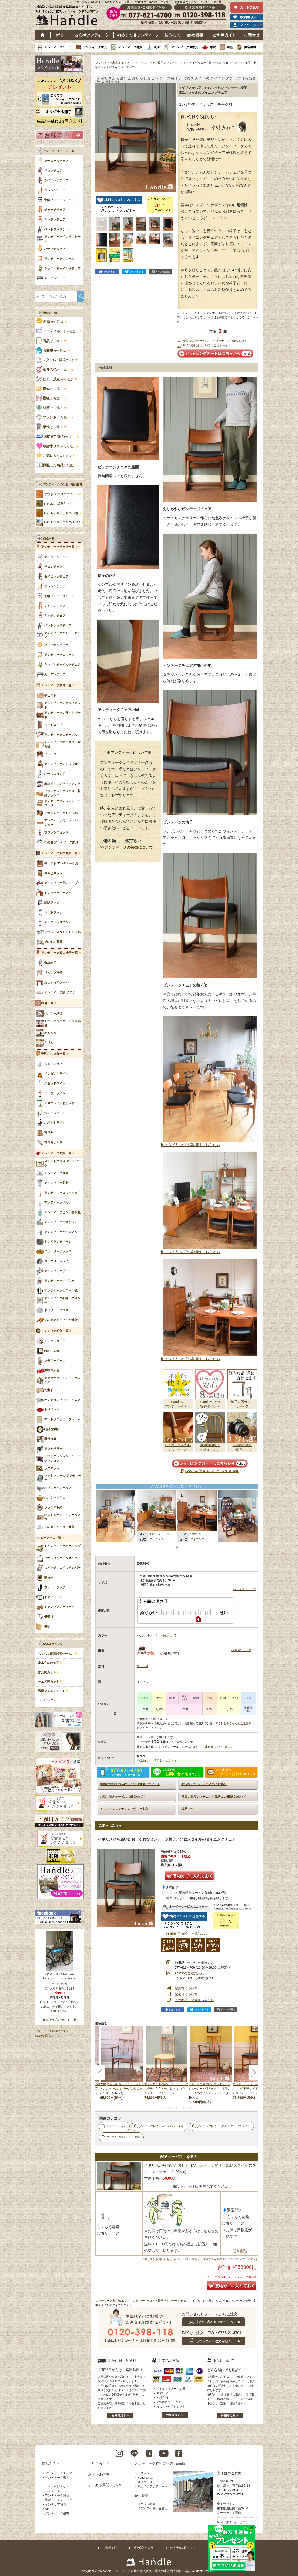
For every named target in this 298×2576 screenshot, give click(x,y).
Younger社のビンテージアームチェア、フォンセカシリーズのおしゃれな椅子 (122, 2089)
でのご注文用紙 (189, 1973)
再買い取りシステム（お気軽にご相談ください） (214, 1796)
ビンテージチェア (177, 63)
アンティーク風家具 (184, 47)
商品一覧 (48, 538)
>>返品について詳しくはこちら (156, 1760)
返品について (190, 1809)
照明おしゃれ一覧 (53, 1053)
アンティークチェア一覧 (57, 546)
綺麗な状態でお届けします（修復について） (130, 1784)
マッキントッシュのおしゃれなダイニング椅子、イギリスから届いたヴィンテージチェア (254, 2089)
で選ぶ (55, 360)
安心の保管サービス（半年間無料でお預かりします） (216, 340)
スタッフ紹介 (146, 2504)
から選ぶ (50, 322)
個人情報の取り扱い (182, 2547)
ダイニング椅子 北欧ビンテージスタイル (223, 2126)
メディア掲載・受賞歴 (152, 2508)
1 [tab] (163, 2108)
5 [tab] (191, 2108)
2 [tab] (170, 2108)
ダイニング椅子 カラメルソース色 (161, 2126)
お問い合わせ (252, 35)
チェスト (57, 2482)
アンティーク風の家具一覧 (59, 853)
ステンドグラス (55, 2491)
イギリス (142, 1681)
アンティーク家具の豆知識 (51, 2031)
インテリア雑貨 (55, 2504)
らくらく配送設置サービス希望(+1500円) (196, 1893)
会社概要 (195, 35)
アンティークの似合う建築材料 (62, 484)
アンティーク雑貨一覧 (56, 1153)
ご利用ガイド (224, 35)
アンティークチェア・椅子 (146, 63)
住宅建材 (250, 47)
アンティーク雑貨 (130, 47)
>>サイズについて (244, 1589)
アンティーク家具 (95, 47)
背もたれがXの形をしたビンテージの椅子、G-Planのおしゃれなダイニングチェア (166, 2089)
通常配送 (172, 1887)
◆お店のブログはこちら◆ (59, 2019)
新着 (60, 35)
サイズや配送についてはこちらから (205, 345)
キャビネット (60, 2486)
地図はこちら (59, 2011)
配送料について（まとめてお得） (204, 1784)
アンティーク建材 (57, 2513)
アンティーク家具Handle (111, 63)
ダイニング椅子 (116, 2126)
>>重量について (241, 1650)
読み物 (172, 35)
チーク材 (142, 1666)
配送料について (186, 1988)
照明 (157, 47)
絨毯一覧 (47, 1003)
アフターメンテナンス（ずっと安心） (125, 1809)
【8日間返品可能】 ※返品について (188, 1933)
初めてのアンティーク (152, 2486)
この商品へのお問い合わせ (194, 2000)
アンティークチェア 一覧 (58, 151)
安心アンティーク (91, 35)
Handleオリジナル (62, 522)
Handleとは (145, 2477)
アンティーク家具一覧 (56, 685)
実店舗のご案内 (229, 2473)
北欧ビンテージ (159, 1534)
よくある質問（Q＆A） (106, 2485)
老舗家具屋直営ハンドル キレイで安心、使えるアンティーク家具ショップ (69, 16)
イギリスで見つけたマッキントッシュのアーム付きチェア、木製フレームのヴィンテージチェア (209, 2089)
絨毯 (230, 47)
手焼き (61, 494)
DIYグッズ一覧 (51, 1538)
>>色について (167, 1635)
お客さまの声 (98, 2474)
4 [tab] (184, 2108)
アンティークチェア (57, 47)
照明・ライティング (58, 2500)
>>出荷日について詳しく (217, 1746)
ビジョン (143, 2473)
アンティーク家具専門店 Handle (159, 2464)
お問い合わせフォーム (239, 2522)
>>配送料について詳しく (152, 1719)
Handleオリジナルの (61, 513)
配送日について (186, 1994)
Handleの (58, 503)
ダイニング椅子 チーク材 (123, 2137)
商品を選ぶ (50, 2464)
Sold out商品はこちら (48, 2035)
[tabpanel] (166, 2063)
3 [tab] (177, 2108)
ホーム (43, 35)
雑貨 (213, 47)
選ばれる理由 (146, 2482)
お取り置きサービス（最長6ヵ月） (123, 1796)
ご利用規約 (110, 2547)
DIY (47, 2509)
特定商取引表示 (143, 2547)
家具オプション (53, 1644)
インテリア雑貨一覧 (54, 1331)
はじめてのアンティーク (138, 35)
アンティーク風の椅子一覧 (59, 952)
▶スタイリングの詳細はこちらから (190, 1145)
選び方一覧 (50, 313)
